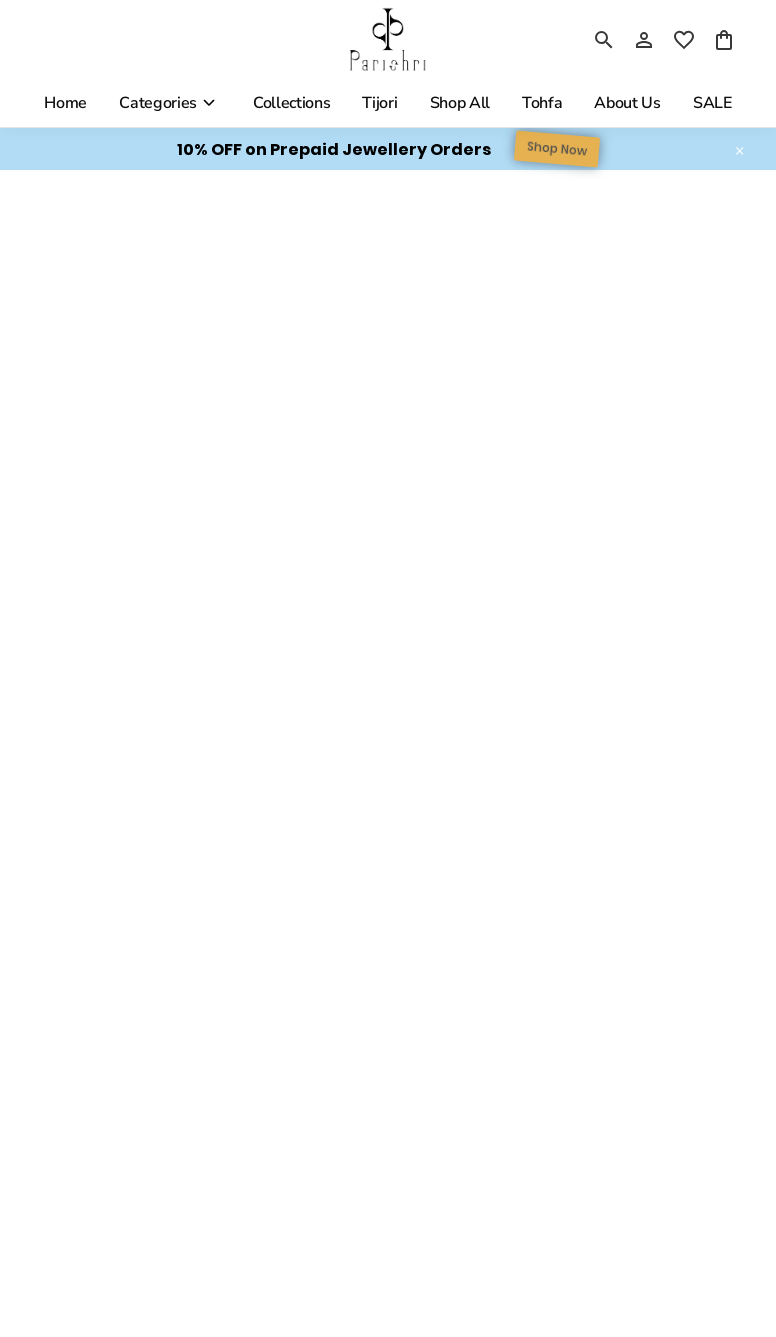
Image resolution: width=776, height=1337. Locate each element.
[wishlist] (684, 40)
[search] (604, 40)
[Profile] (644, 40)
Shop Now (557, 149)
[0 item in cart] (724, 40)
